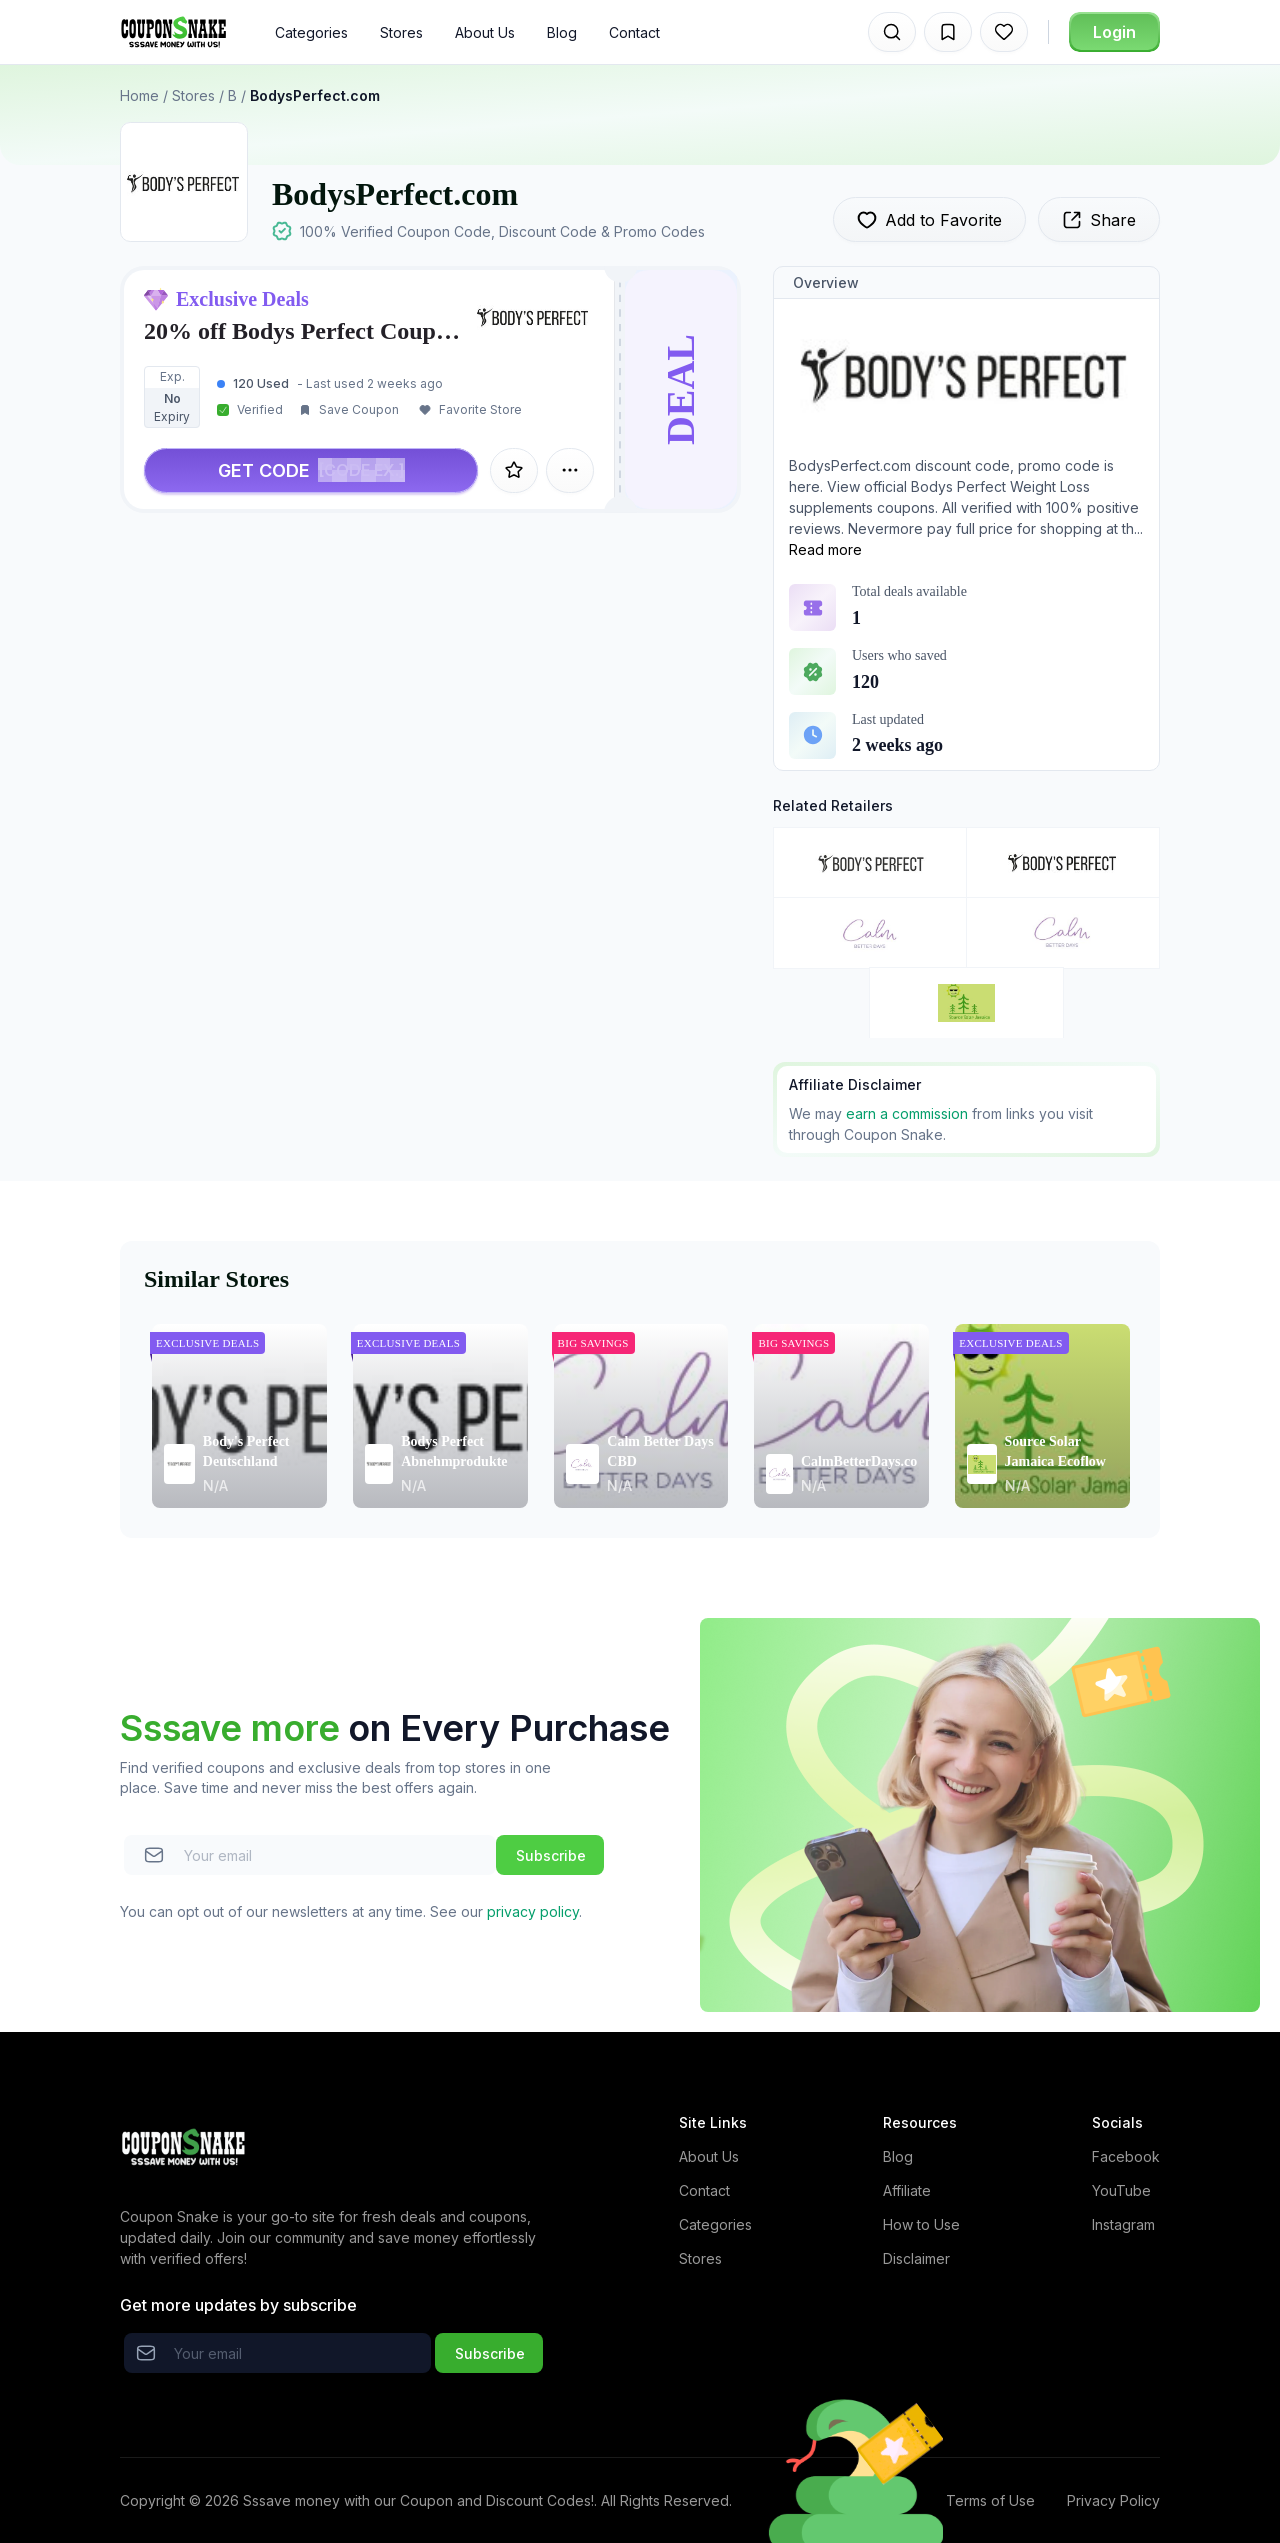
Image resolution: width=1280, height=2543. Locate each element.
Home (139, 95)
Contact (634, 32)
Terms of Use (990, 2500)
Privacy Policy (1113, 2500)
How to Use (921, 2224)
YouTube (1121, 2190)
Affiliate (907, 2190)
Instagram (1123, 2224)
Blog (562, 32)
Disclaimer (916, 2258)
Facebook (1126, 2156)
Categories (311, 32)
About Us (485, 32)
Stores (401, 32)
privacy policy (533, 1911)
